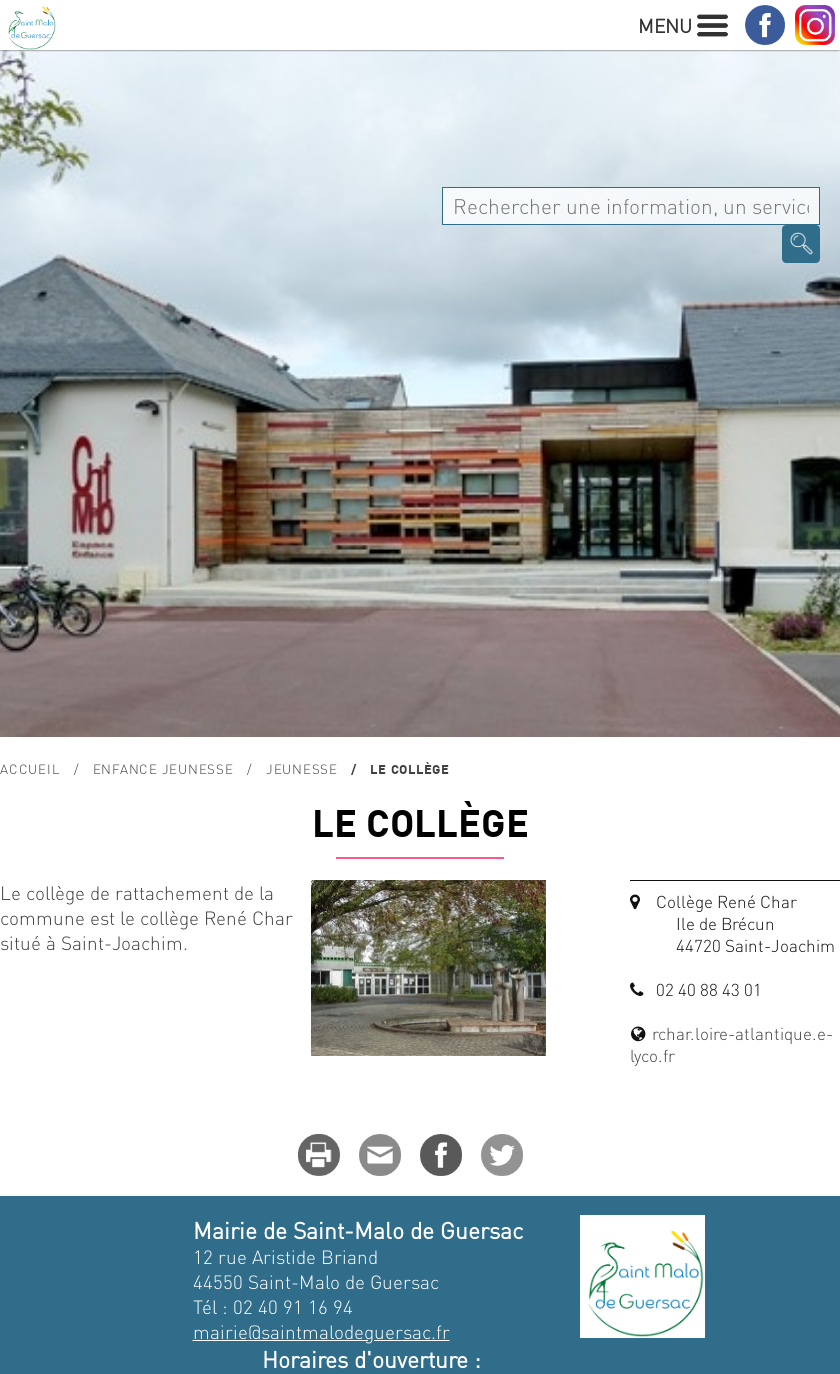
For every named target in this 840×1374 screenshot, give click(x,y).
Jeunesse (302, 768)
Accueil (30, 768)
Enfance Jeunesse (163, 768)
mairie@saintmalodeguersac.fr (321, 1331)
